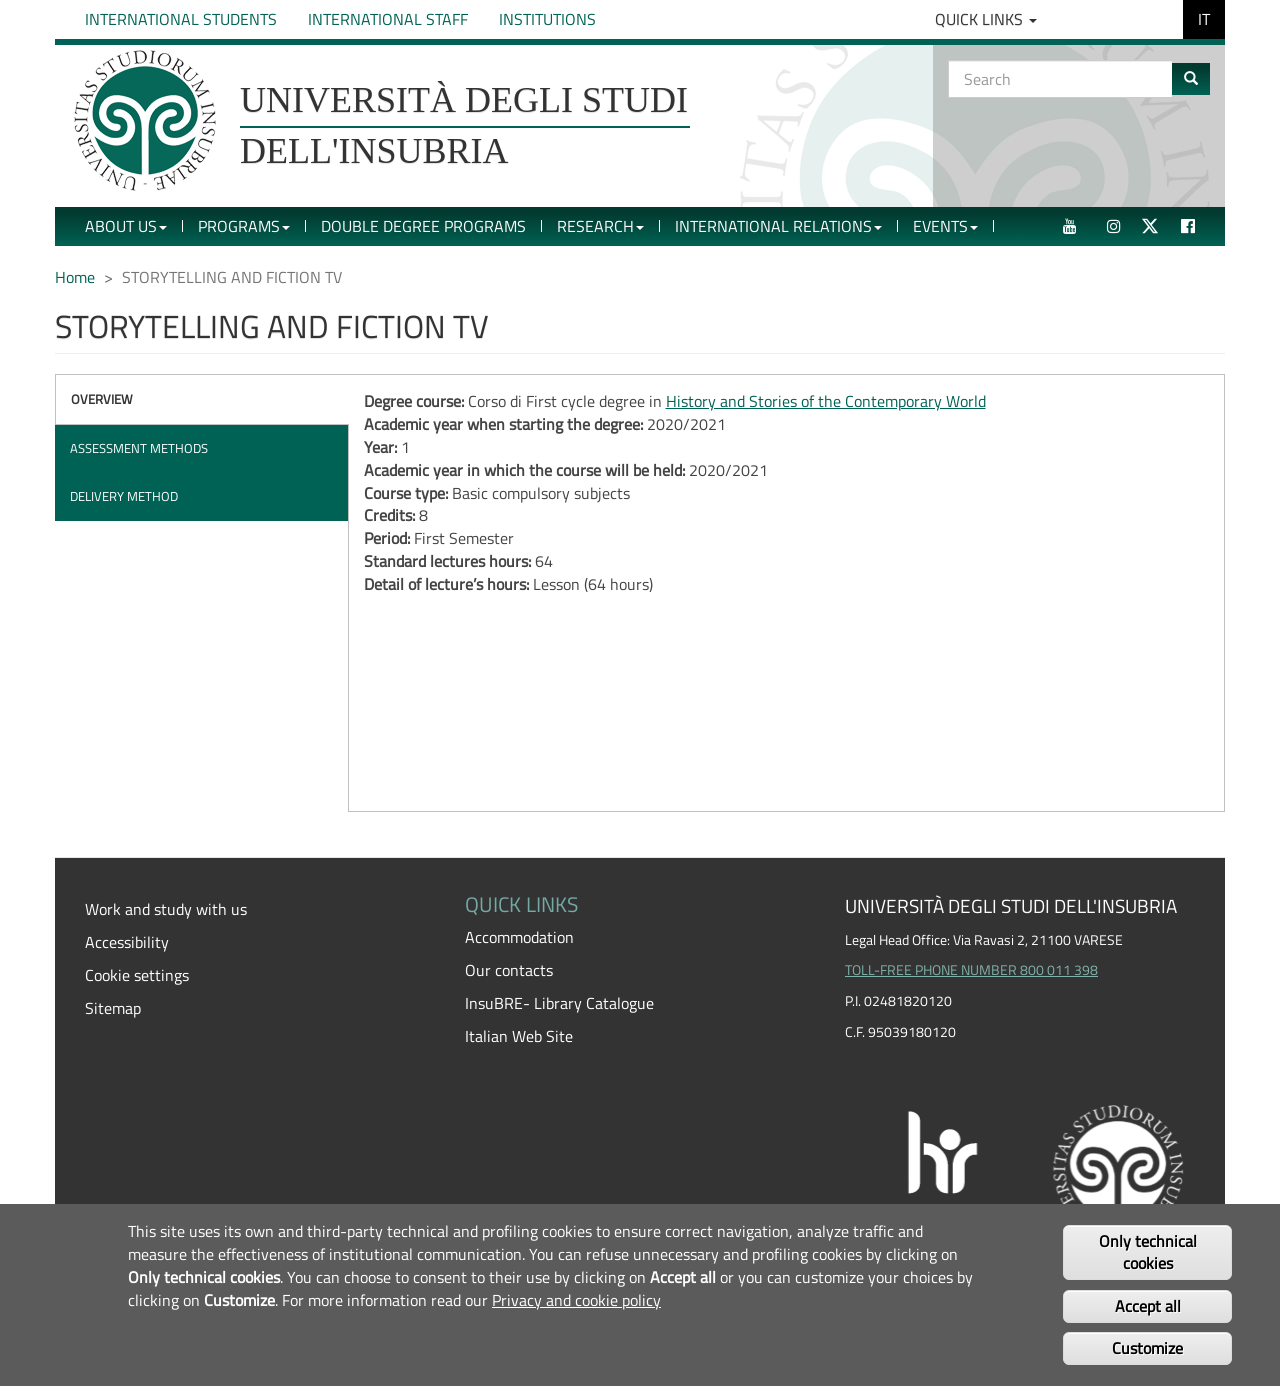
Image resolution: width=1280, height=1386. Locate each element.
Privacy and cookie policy (576, 1300)
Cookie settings (137, 975)
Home (75, 277)
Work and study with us (166, 909)
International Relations (778, 226)
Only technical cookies (1148, 1252)
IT (1204, 19)
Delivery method (124, 496)
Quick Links (986, 19)
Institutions (547, 19)
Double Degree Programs (423, 226)
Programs (244, 226)
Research (600, 226)
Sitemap (113, 1008)
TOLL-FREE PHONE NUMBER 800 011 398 (971, 970)
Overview (102, 399)
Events (945, 226)
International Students (181, 19)
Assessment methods (139, 448)
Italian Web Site (519, 1036)
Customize (1147, 1348)
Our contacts (509, 970)
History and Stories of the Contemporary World (826, 401)
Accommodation (519, 937)
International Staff (388, 19)
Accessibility (127, 942)
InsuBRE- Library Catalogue (559, 1003)
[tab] (202, 399)
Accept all (1148, 1306)
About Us (126, 226)
